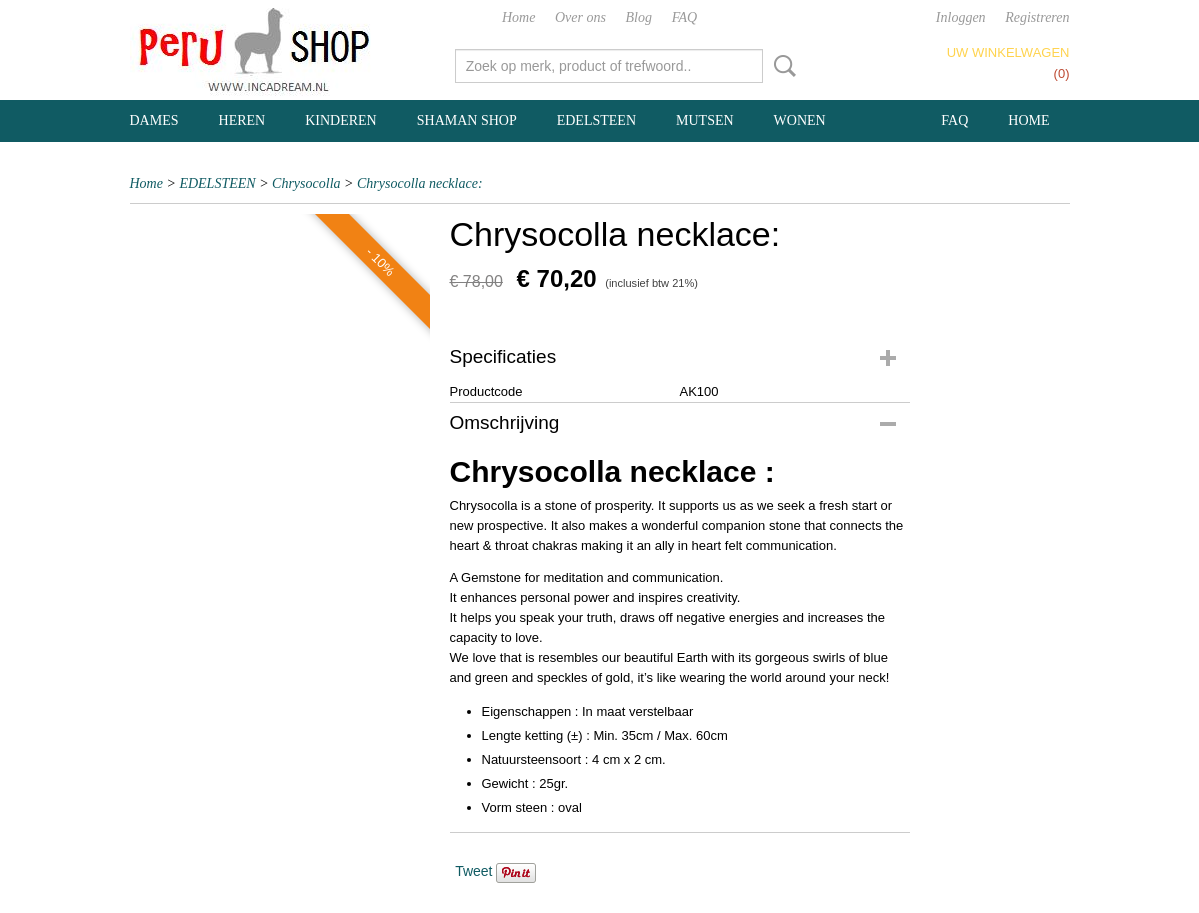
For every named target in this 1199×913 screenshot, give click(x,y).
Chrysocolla (306, 183)
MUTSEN (705, 120)
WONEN (800, 120)
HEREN (242, 120)
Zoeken (781, 66)
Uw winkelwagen (1008, 52)
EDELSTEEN (596, 120)
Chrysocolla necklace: (420, 183)
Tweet (473, 871)
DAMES (154, 120)
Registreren (1037, 17)
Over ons (580, 17)
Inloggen (961, 17)
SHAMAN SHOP (467, 120)
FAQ (684, 17)
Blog (639, 17)
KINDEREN (341, 120)
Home (518, 17)
